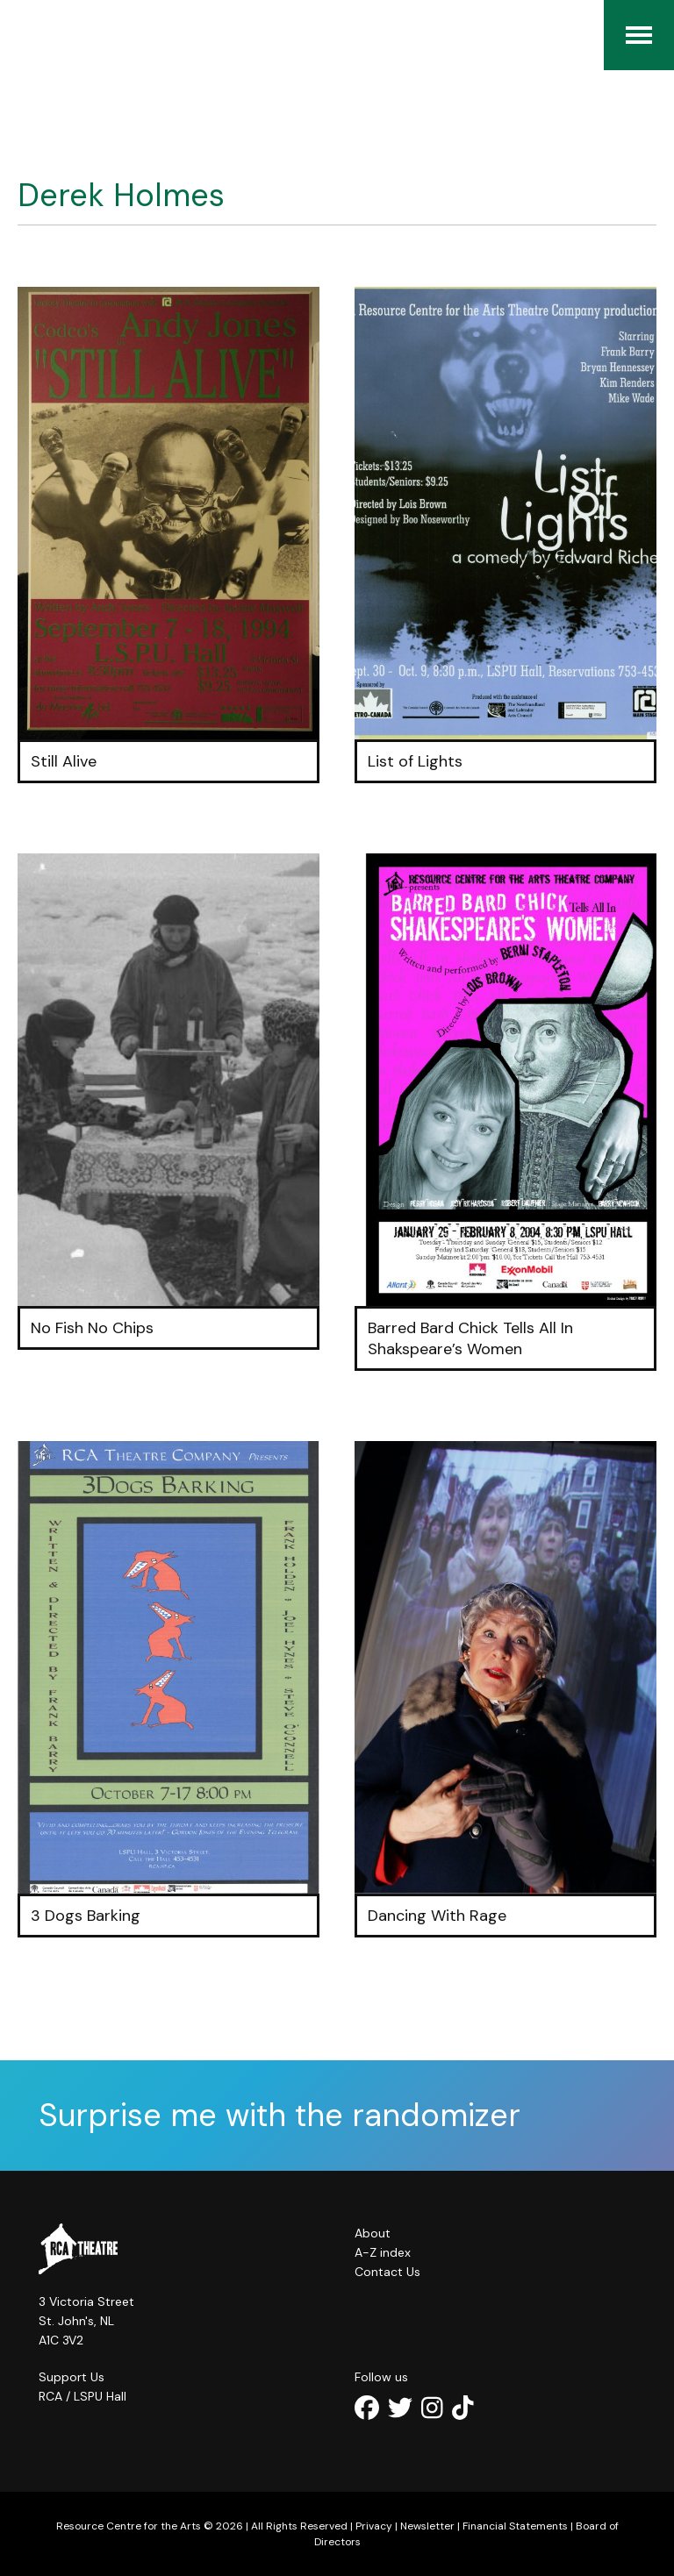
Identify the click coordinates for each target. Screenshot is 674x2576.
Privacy (373, 2526)
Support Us (71, 2377)
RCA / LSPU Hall (82, 2396)
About (373, 2233)
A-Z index (383, 2252)
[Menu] (639, 35)
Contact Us (387, 2272)
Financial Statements (515, 2526)
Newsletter (427, 2526)
